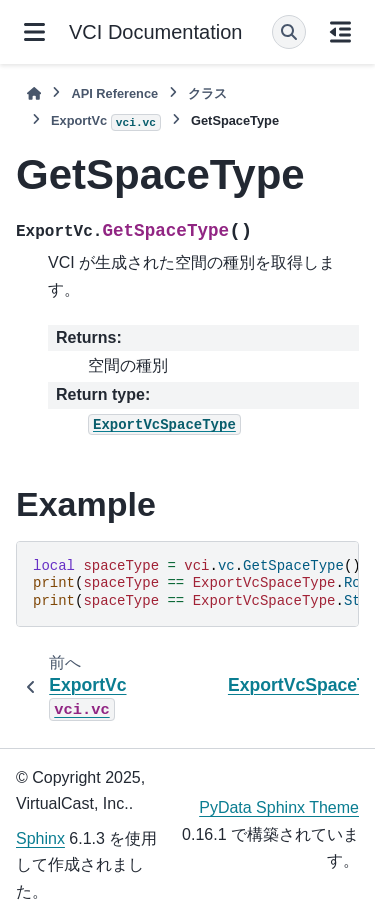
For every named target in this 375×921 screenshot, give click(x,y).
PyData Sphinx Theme (279, 807)
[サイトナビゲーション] (34, 32)
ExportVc (106, 122)
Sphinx (40, 838)
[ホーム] (34, 93)
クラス (207, 93)
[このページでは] (340, 32)
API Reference (114, 93)
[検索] (289, 32)
